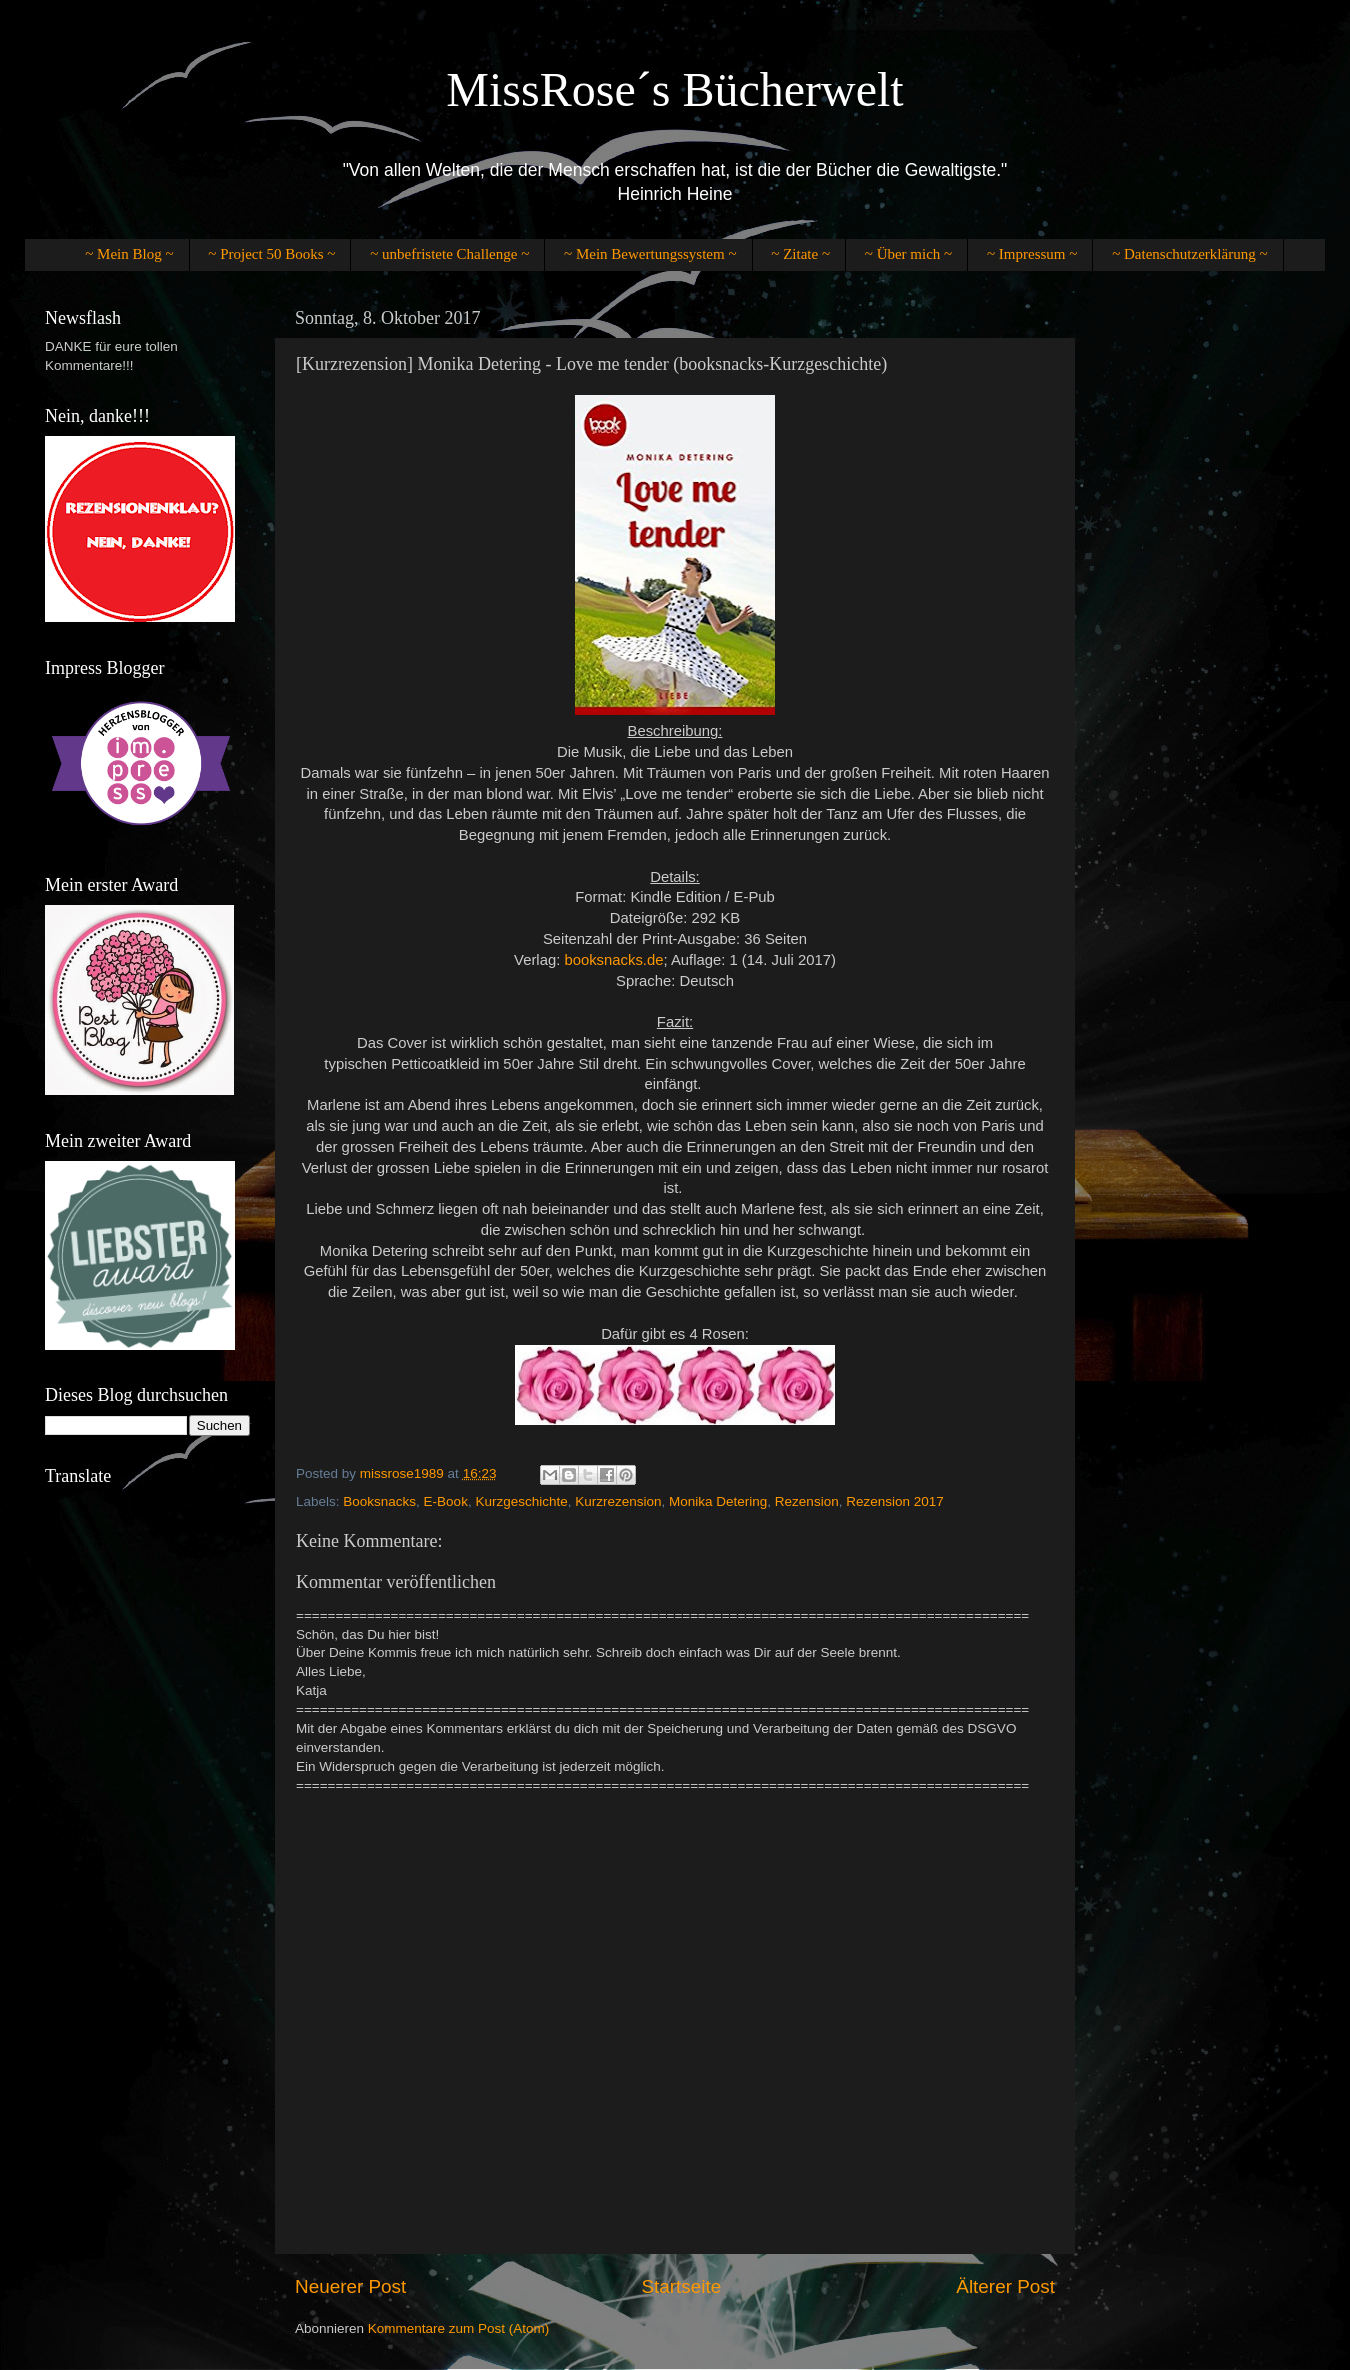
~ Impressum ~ (1032, 254)
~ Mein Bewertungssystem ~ (650, 254)
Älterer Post (1005, 2286)
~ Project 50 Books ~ (271, 254)
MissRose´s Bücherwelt (674, 89)
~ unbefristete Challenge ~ (449, 254)
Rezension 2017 (895, 1501)
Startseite (681, 2286)
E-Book (446, 1501)
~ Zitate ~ (800, 254)
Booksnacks (379, 1501)
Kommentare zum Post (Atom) (459, 2328)
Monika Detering (718, 1501)
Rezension (807, 1501)
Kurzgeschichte (521, 1501)
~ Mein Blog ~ (129, 254)
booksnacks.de (613, 960)
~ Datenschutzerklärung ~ (1189, 254)
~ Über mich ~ (908, 254)
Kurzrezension (618, 1501)
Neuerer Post (350, 2286)
